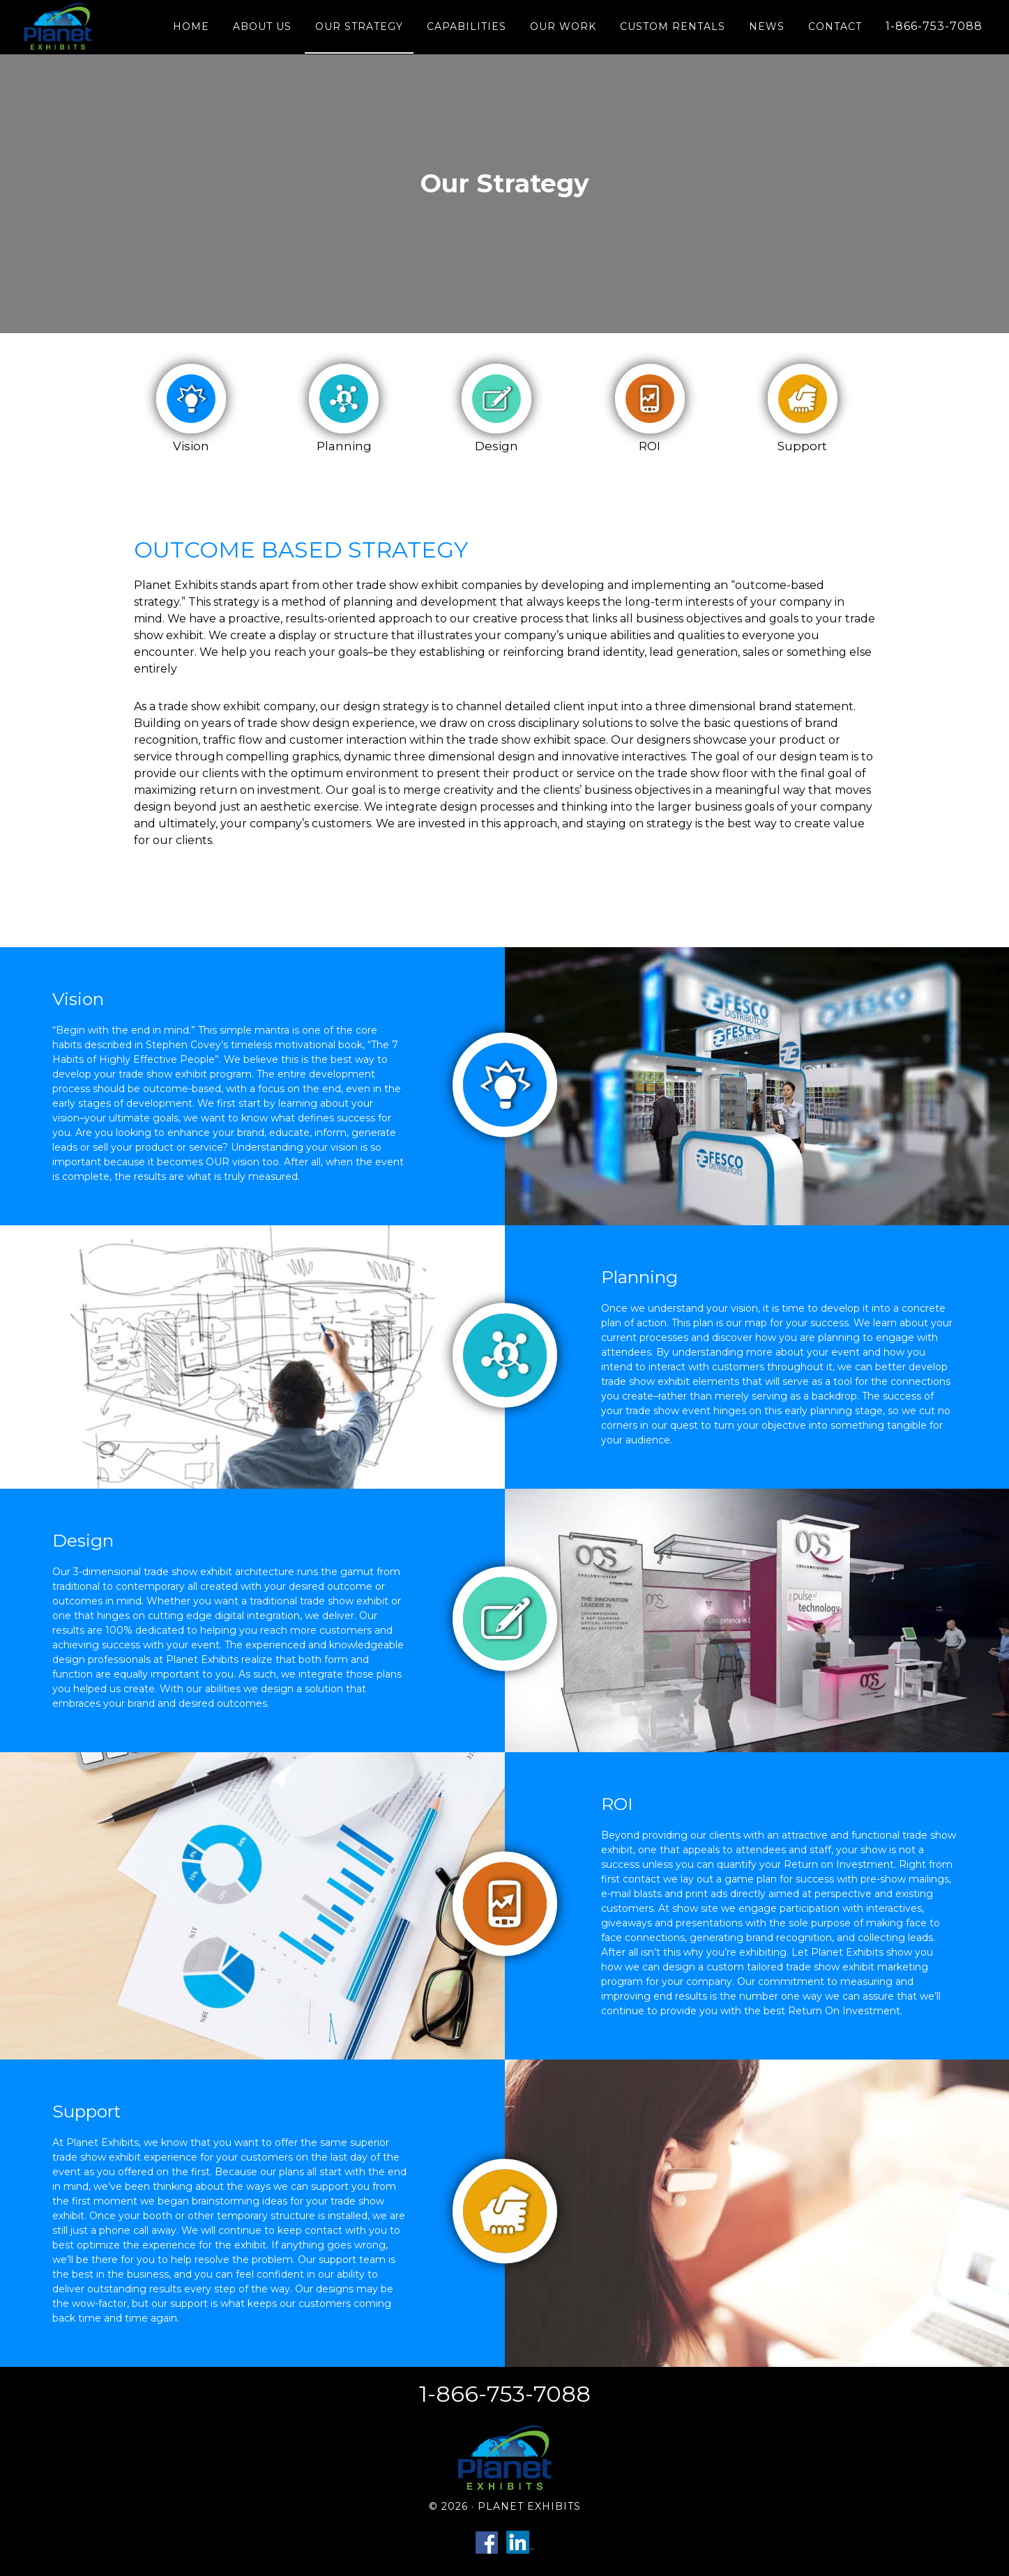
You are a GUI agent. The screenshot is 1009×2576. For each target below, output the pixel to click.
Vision (191, 446)
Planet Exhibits (60, 26)
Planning (344, 446)
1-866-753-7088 (505, 2393)
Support (802, 446)
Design (496, 446)
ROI (649, 446)
